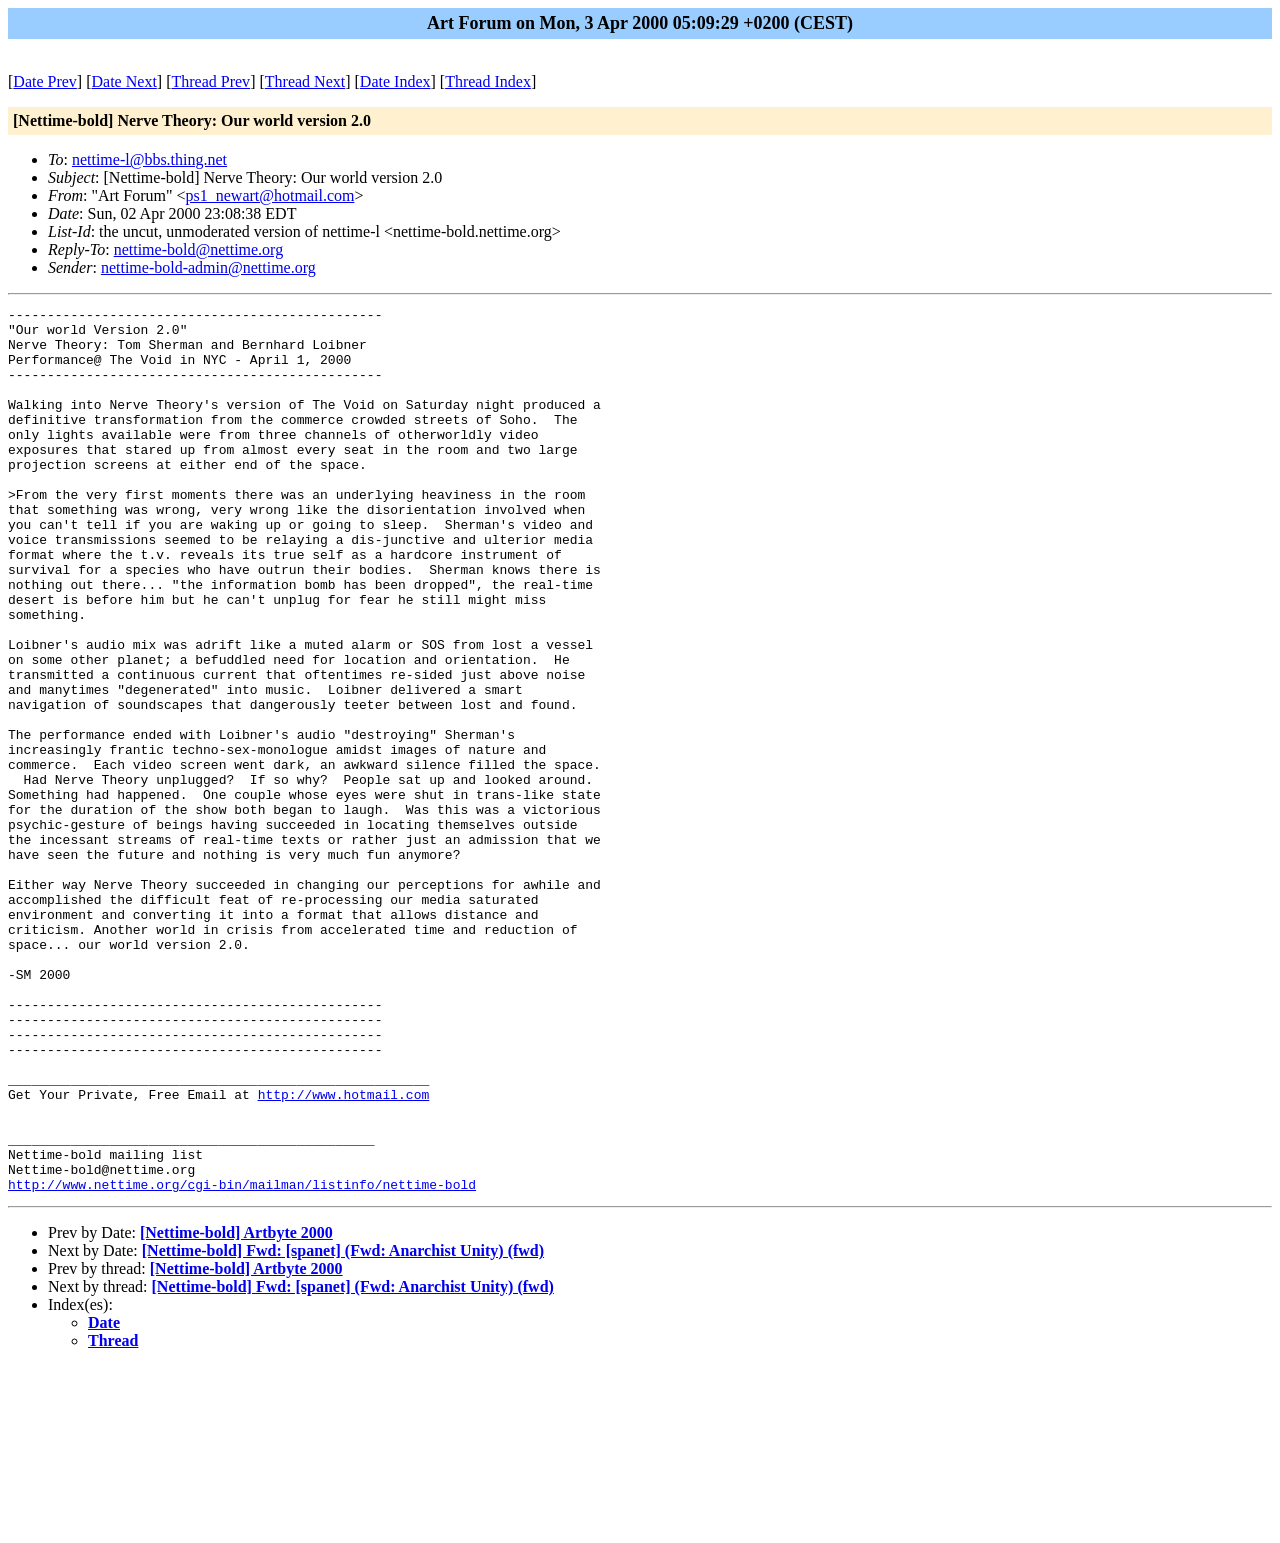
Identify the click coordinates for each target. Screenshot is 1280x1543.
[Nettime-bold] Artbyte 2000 (236, 1409)
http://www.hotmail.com (344, 1253)
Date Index (395, 81)
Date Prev (45, 81)
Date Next (124, 81)
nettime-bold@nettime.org (199, 249)
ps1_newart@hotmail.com (270, 195)
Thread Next (305, 81)
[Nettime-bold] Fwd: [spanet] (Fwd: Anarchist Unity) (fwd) (343, 1427)
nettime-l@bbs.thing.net (149, 159)
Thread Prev (210, 81)
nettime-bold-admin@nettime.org (208, 267)
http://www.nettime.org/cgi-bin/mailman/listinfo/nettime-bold (242, 1361)
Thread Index (488, 81)
